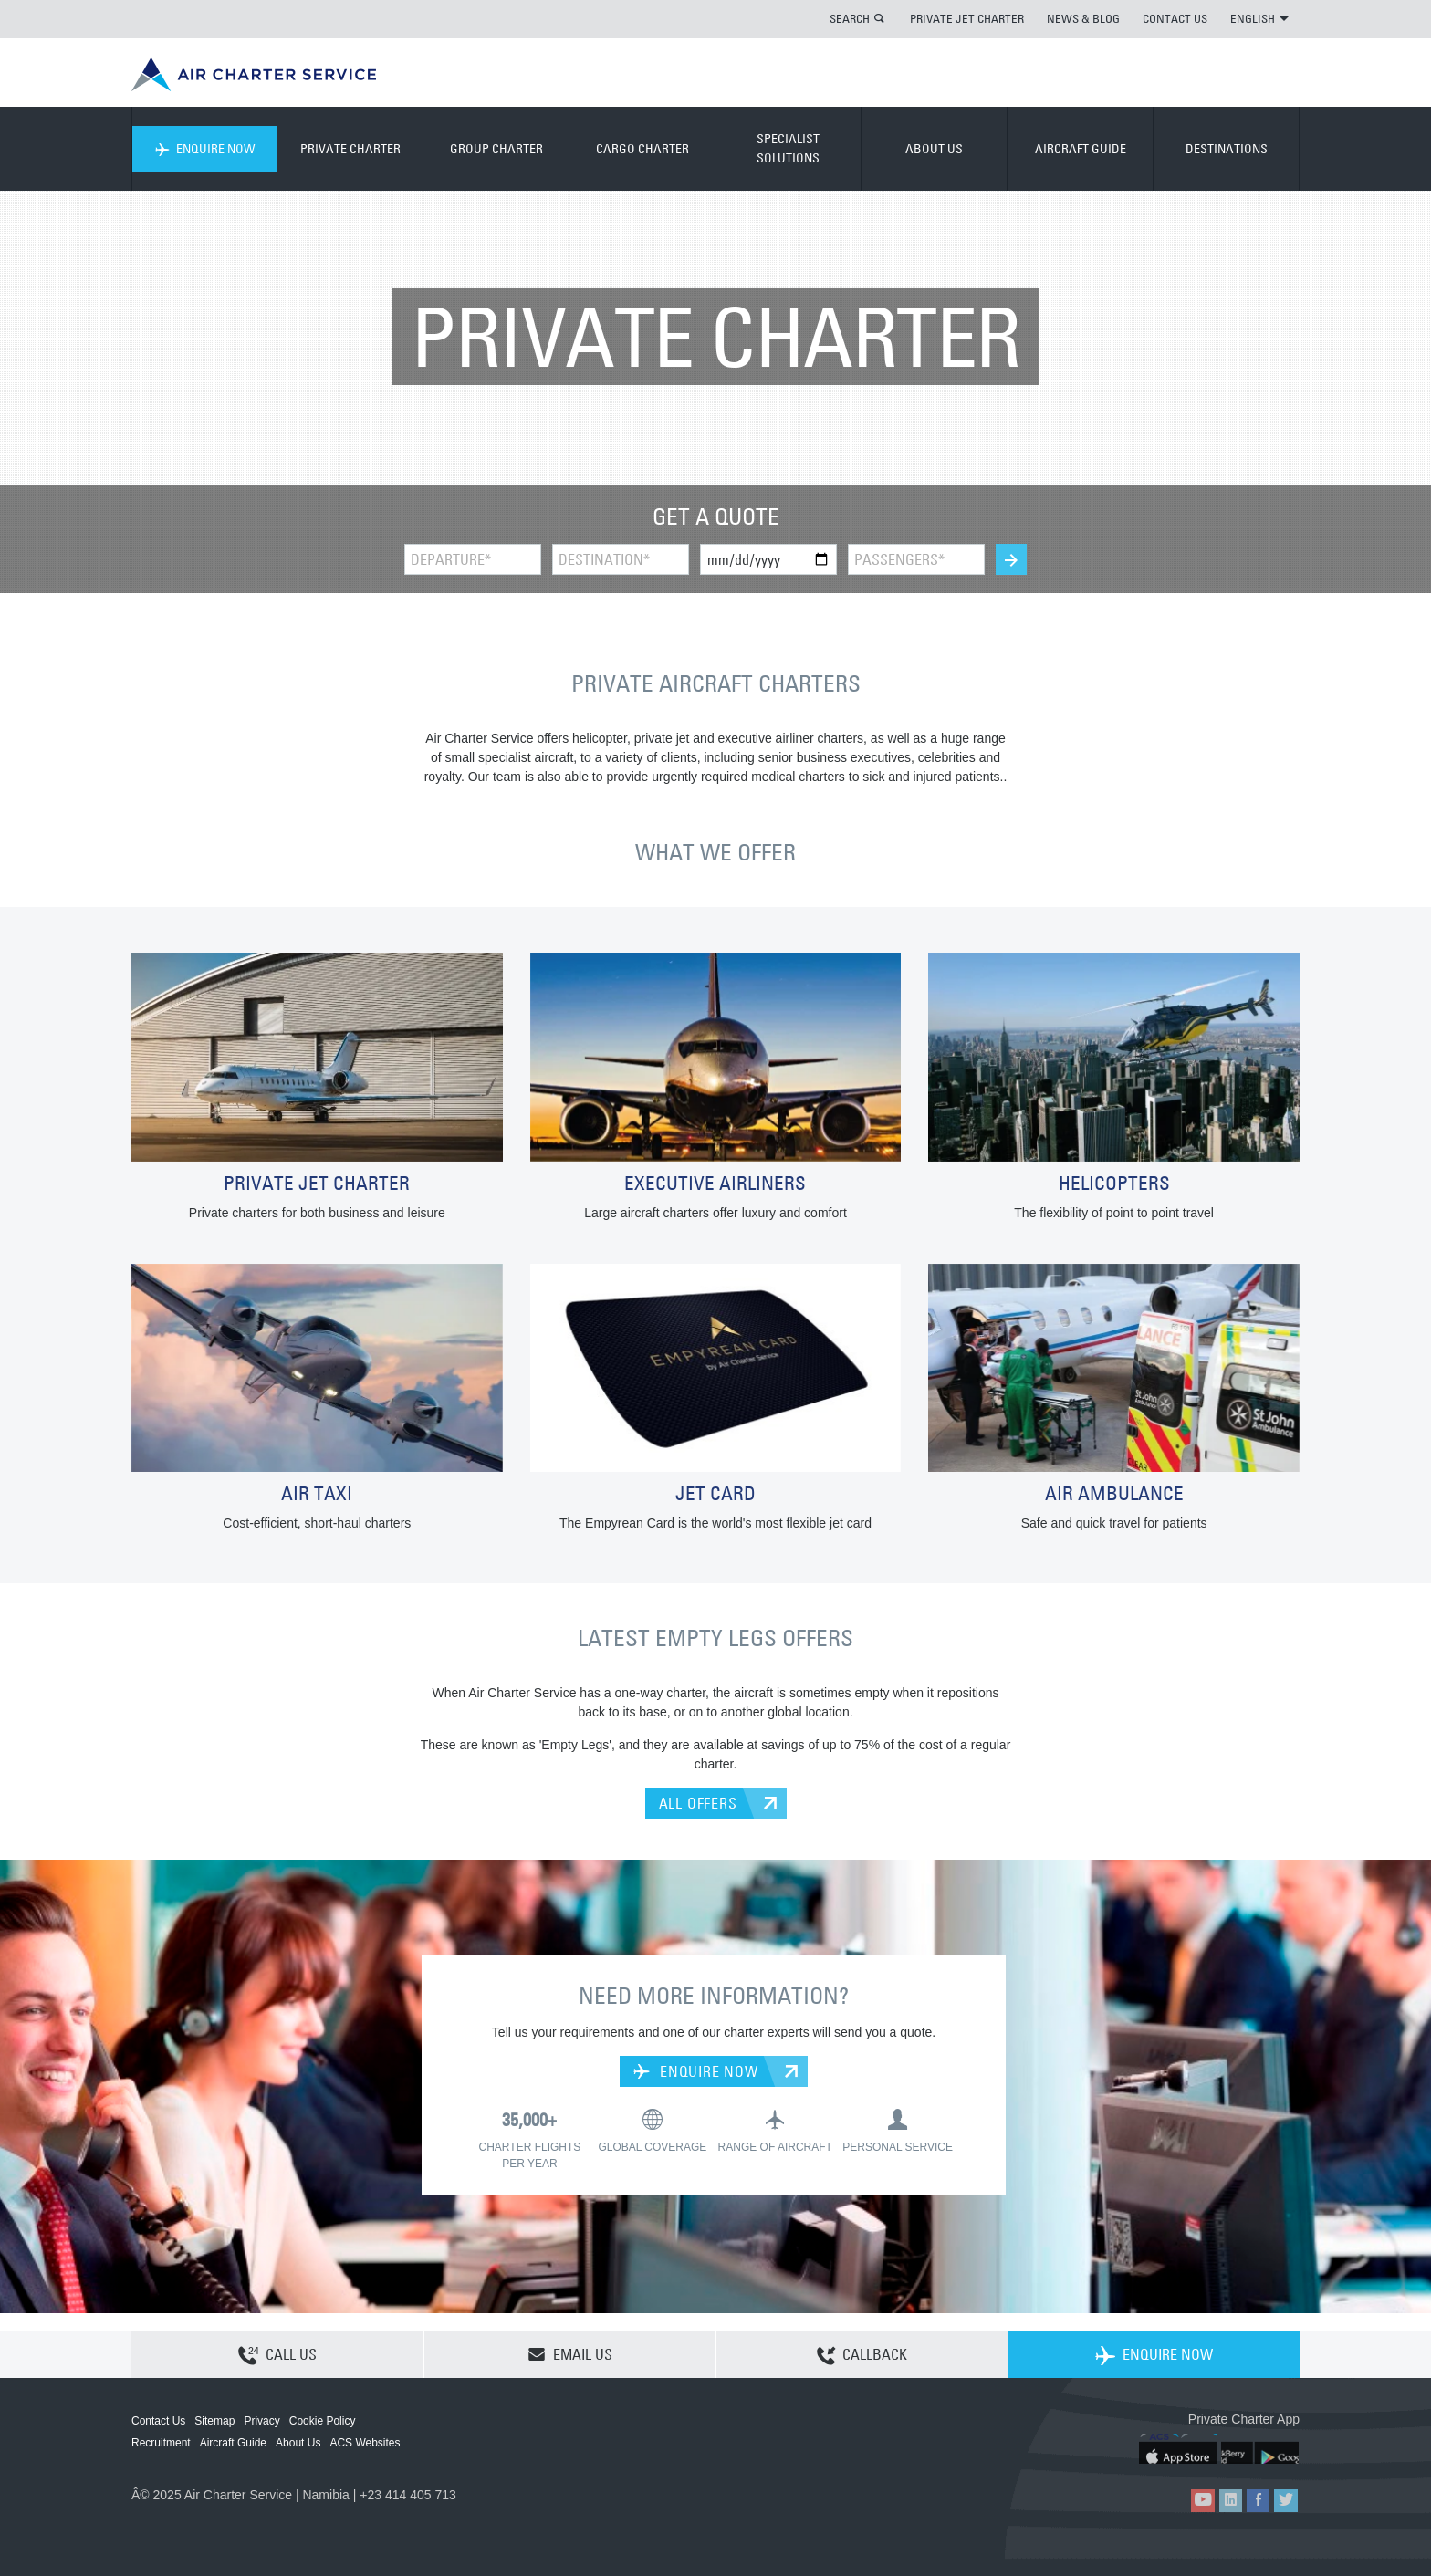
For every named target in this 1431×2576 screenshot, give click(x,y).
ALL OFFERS (698, 1803)
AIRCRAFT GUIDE (1080, 149)
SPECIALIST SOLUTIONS (788, 148)
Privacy (261, 2420)
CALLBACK (862, 2355)
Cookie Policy (322, 2420)
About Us (298, 2442)
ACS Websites (364, 2442)
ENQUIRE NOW (205, 149)
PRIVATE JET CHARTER (967, 18)
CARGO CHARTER (642, 149)
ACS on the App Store (1178, 2449)
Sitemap (214, 2420)
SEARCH (850, 18)
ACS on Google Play (1261, 2449)
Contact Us (158, 2420)
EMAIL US (569, 2354)
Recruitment (161, 2442)
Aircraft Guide (233, 2442)
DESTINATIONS (1227, 149)
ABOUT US (934, 149)
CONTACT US (1175, 18)
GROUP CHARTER (496, 149)
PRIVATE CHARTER (350, 149)
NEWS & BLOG (1083, 18)
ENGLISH (1259, 18)
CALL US (277, 2355)
